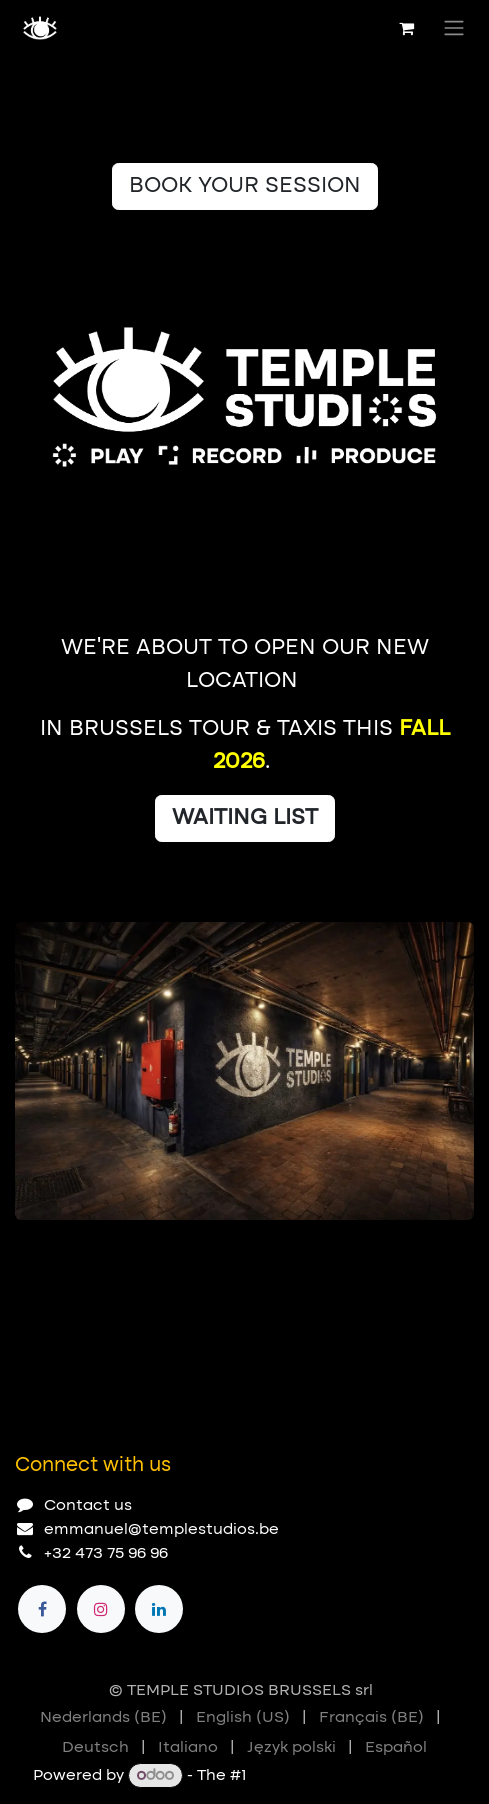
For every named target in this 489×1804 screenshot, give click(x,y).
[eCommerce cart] (406, 28)
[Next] (450, 1252)
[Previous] (394, 1252)
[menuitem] (103, 1718)
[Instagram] (101, 1609)
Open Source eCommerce (353, 1776)
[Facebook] (42, 1609)
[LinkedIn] (159, 1609)
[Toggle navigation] (454, 28)
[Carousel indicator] (24, 1252)
